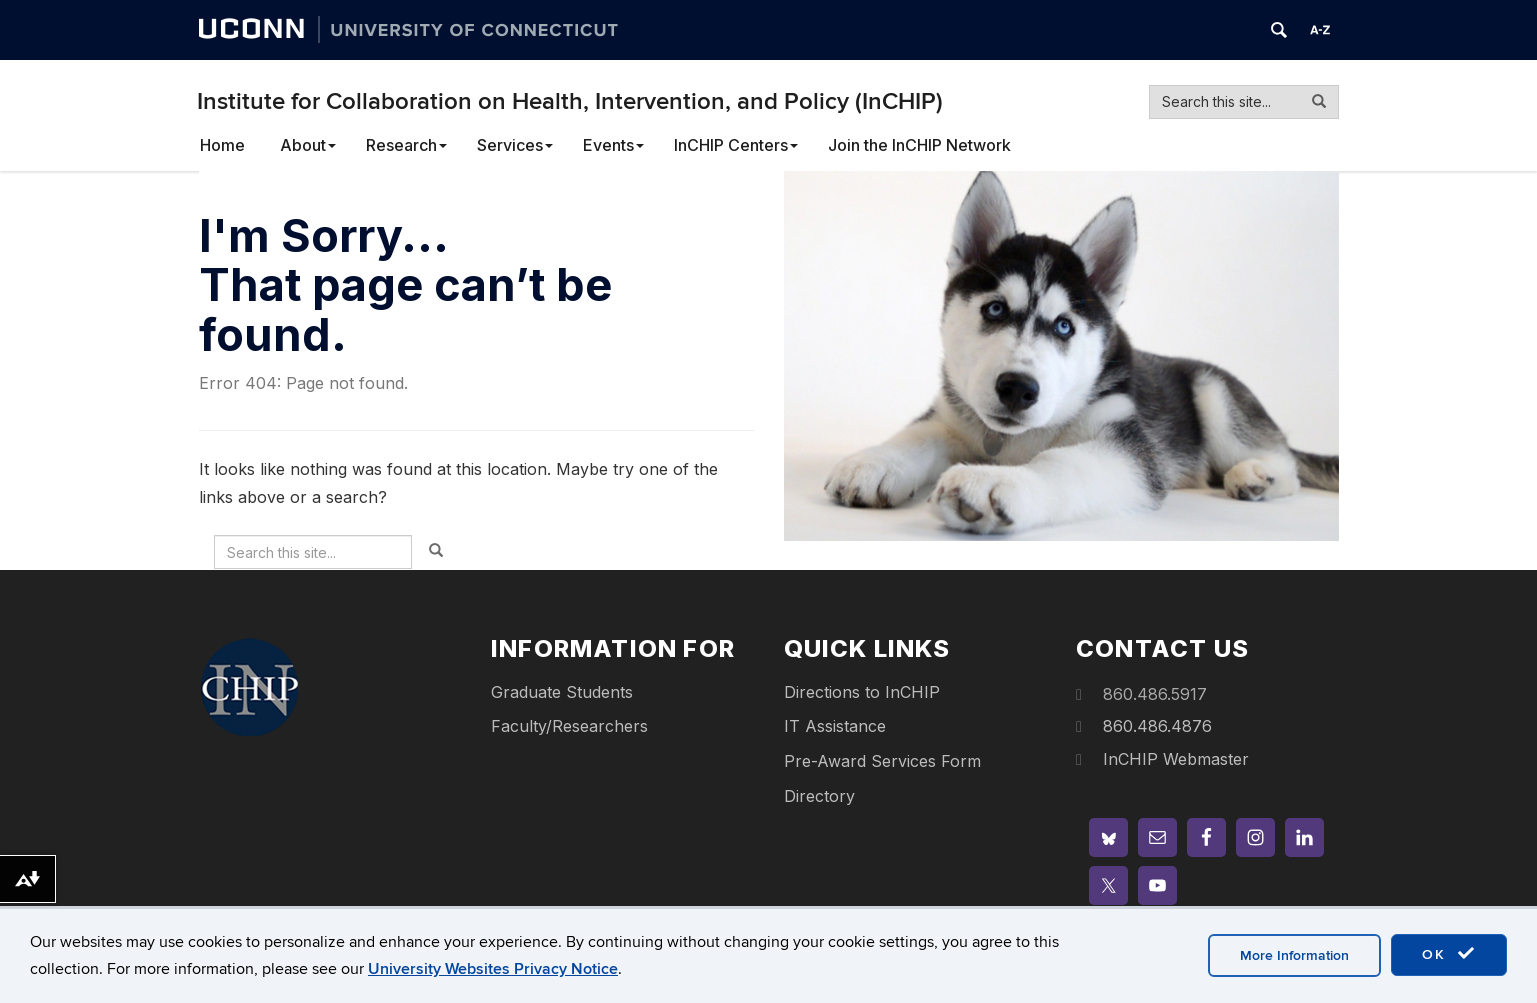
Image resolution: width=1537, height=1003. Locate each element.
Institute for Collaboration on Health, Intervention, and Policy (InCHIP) (570, 101)
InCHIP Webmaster (1176, 759)
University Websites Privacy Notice (493, 969)
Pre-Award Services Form (882, 761)
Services (515, 145)
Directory (819, 796)
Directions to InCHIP (862, 692)
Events (613, 145)
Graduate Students (562, 692)
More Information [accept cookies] (1294, 955)
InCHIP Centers (736, 145)
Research (406, 145)
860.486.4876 (1157, 726)
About (308, 145)
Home (222, 145)
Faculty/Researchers (569, 726)
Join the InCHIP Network (919, 145)
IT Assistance (835, 726)
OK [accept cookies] (1449, 954)
